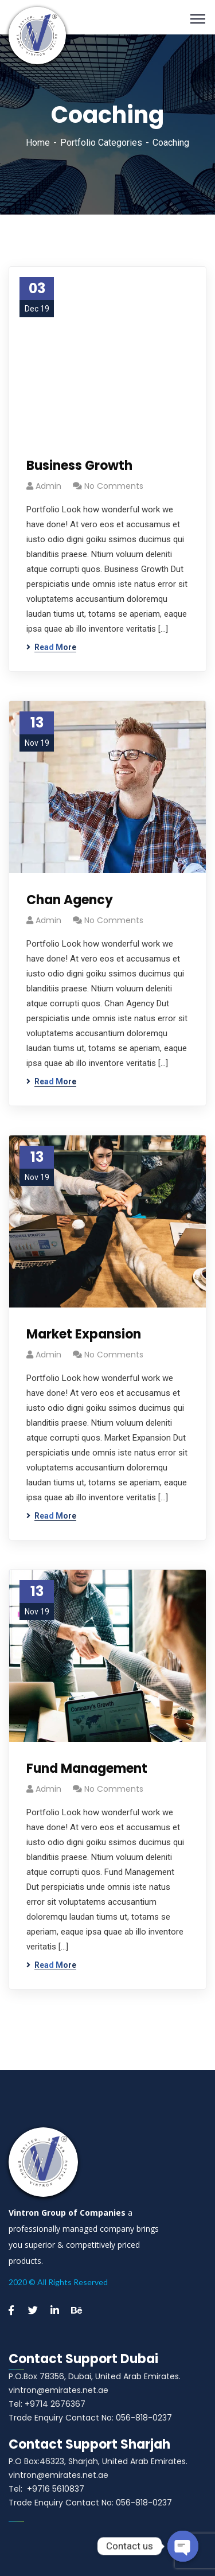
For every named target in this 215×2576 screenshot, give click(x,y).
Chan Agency (69, 900)
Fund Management (86, 1768)
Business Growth (79, 465)
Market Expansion (83, 1334)
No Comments (113, 486)
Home (38, 142)
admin (48, 486)
